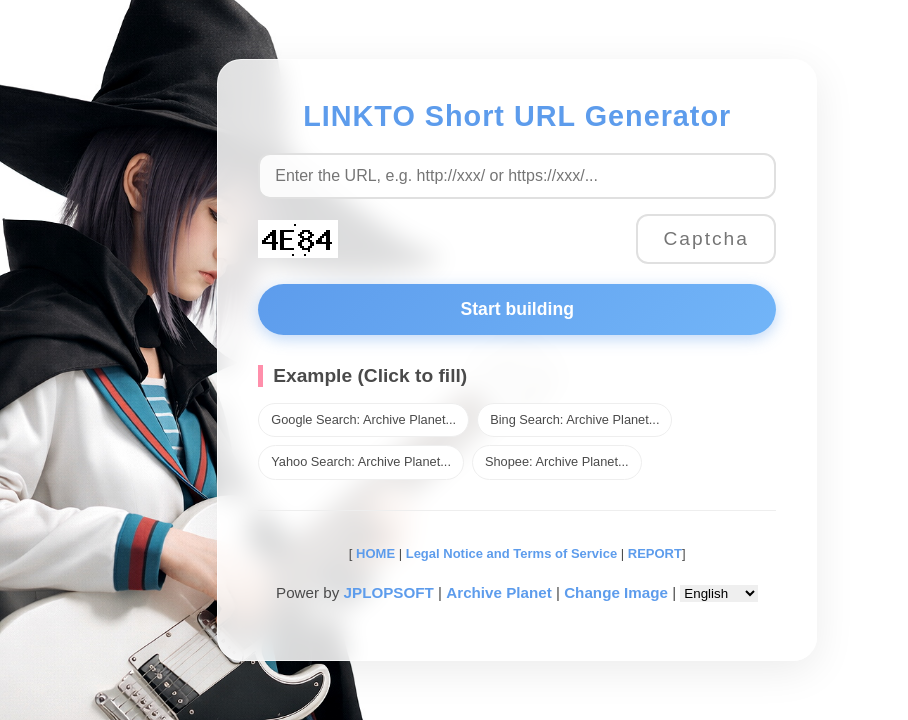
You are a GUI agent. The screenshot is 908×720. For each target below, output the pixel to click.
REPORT (655, 553)
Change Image (616, 592)
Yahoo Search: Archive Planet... (361, 461)
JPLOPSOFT (389, 592)
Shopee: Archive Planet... (557, 461)
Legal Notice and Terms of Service (511, 553)
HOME (373, 553)
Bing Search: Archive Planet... (574, 419)
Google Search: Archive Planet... (363, 419)
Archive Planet (499, 592)
